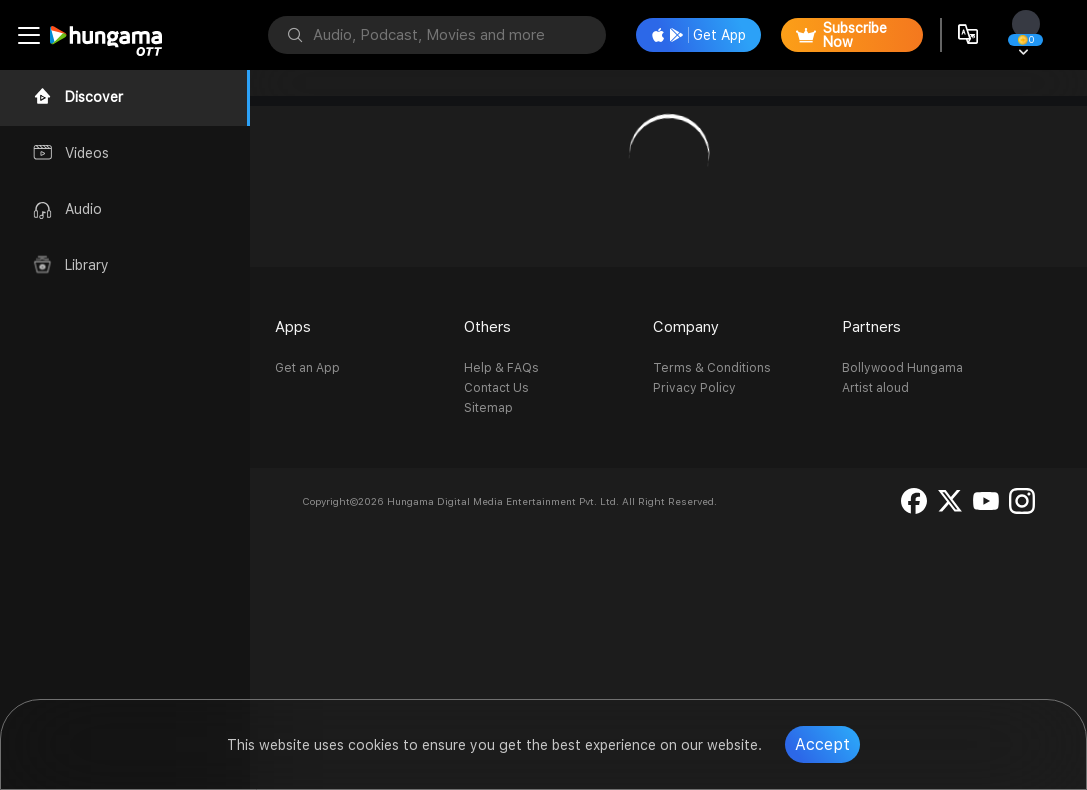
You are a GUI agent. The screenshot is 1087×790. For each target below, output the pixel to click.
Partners (871, 327)
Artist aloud (875, 388)
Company (686, 327)
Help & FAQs (501, 368)
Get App (698, 35)
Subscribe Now (841, 35)
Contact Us (496, 388)
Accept (822, 744)
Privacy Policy (694, 388)
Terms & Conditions (712, 368)
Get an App (307, 368)
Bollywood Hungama (902, 368)
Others (487, 327)
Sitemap (488, 408)
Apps (293, 327)
